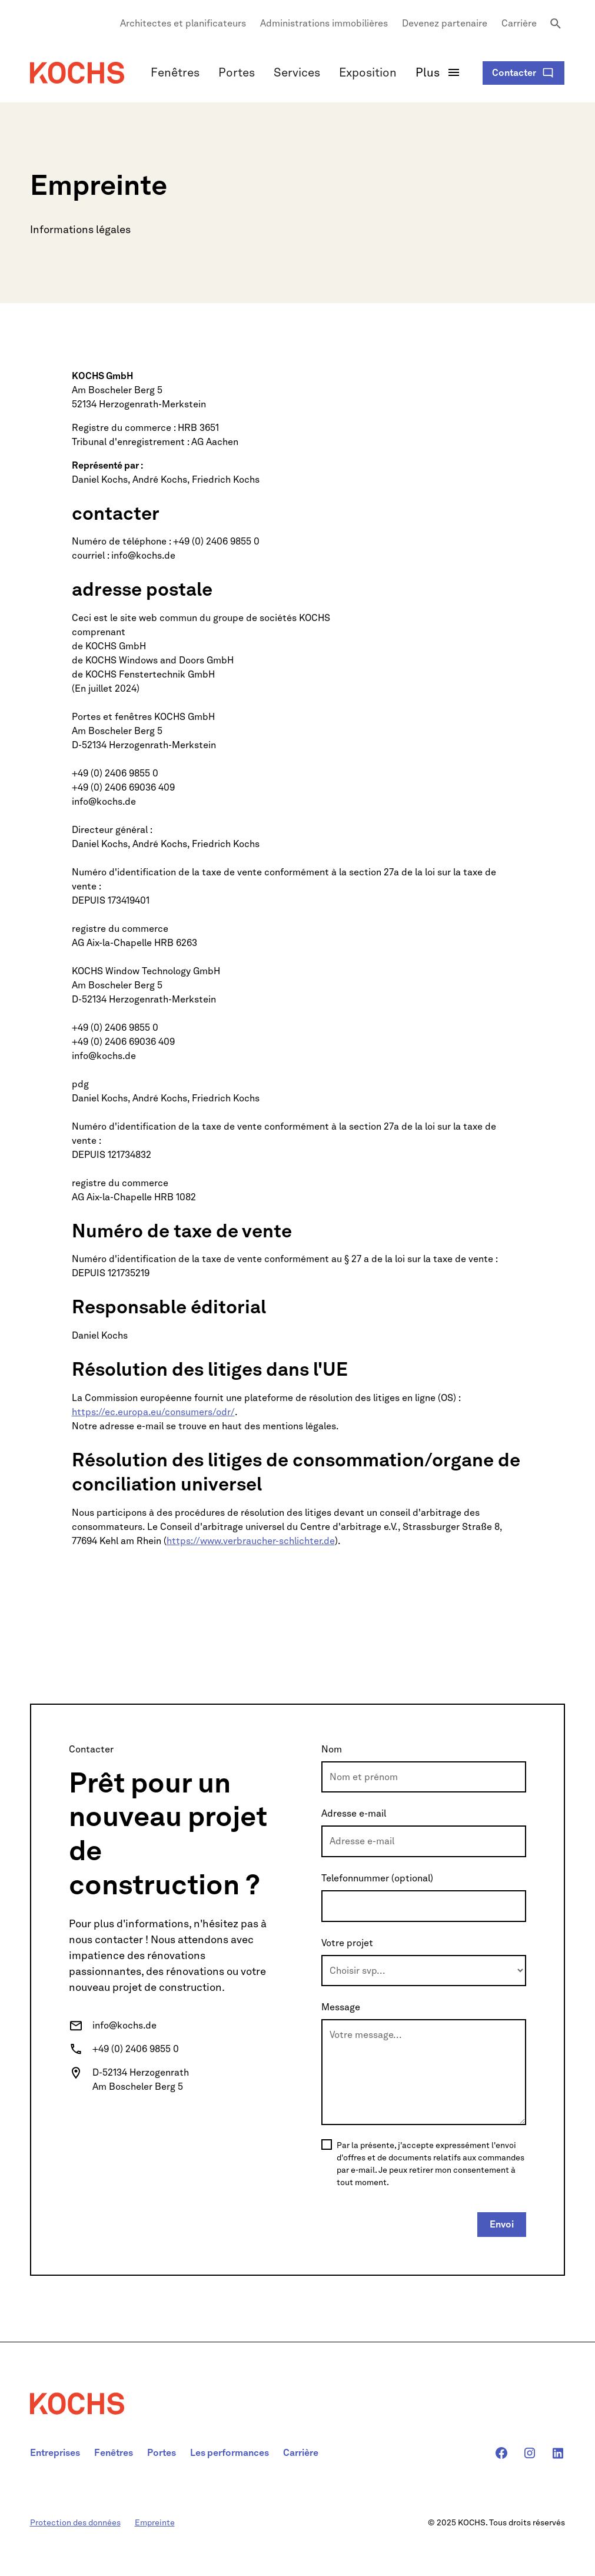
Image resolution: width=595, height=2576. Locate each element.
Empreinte (155, 2522)
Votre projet (347, 1942)
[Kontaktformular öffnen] (523, 73)
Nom (331, 1749)
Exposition (368, 72)
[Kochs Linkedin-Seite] (558, 2453)
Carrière (519, 23)
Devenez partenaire (444, 23)
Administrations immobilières (324, 23)
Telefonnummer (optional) (377, 1878)
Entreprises (55, 2452)
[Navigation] (77, 72)
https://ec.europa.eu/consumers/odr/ (153, 1412)
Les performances (229, 2452)
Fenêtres (175, 72)
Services (297, 72)
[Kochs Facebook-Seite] (501, 2453)
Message (340, 2007)
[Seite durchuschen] (555, 23)
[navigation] (77, 2412)
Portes (236, 72)
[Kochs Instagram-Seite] (530, 2453)
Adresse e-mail (353, 1813)
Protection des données (75, 2522)
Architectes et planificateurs (183, 23)
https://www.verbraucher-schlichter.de (251, 1540)
